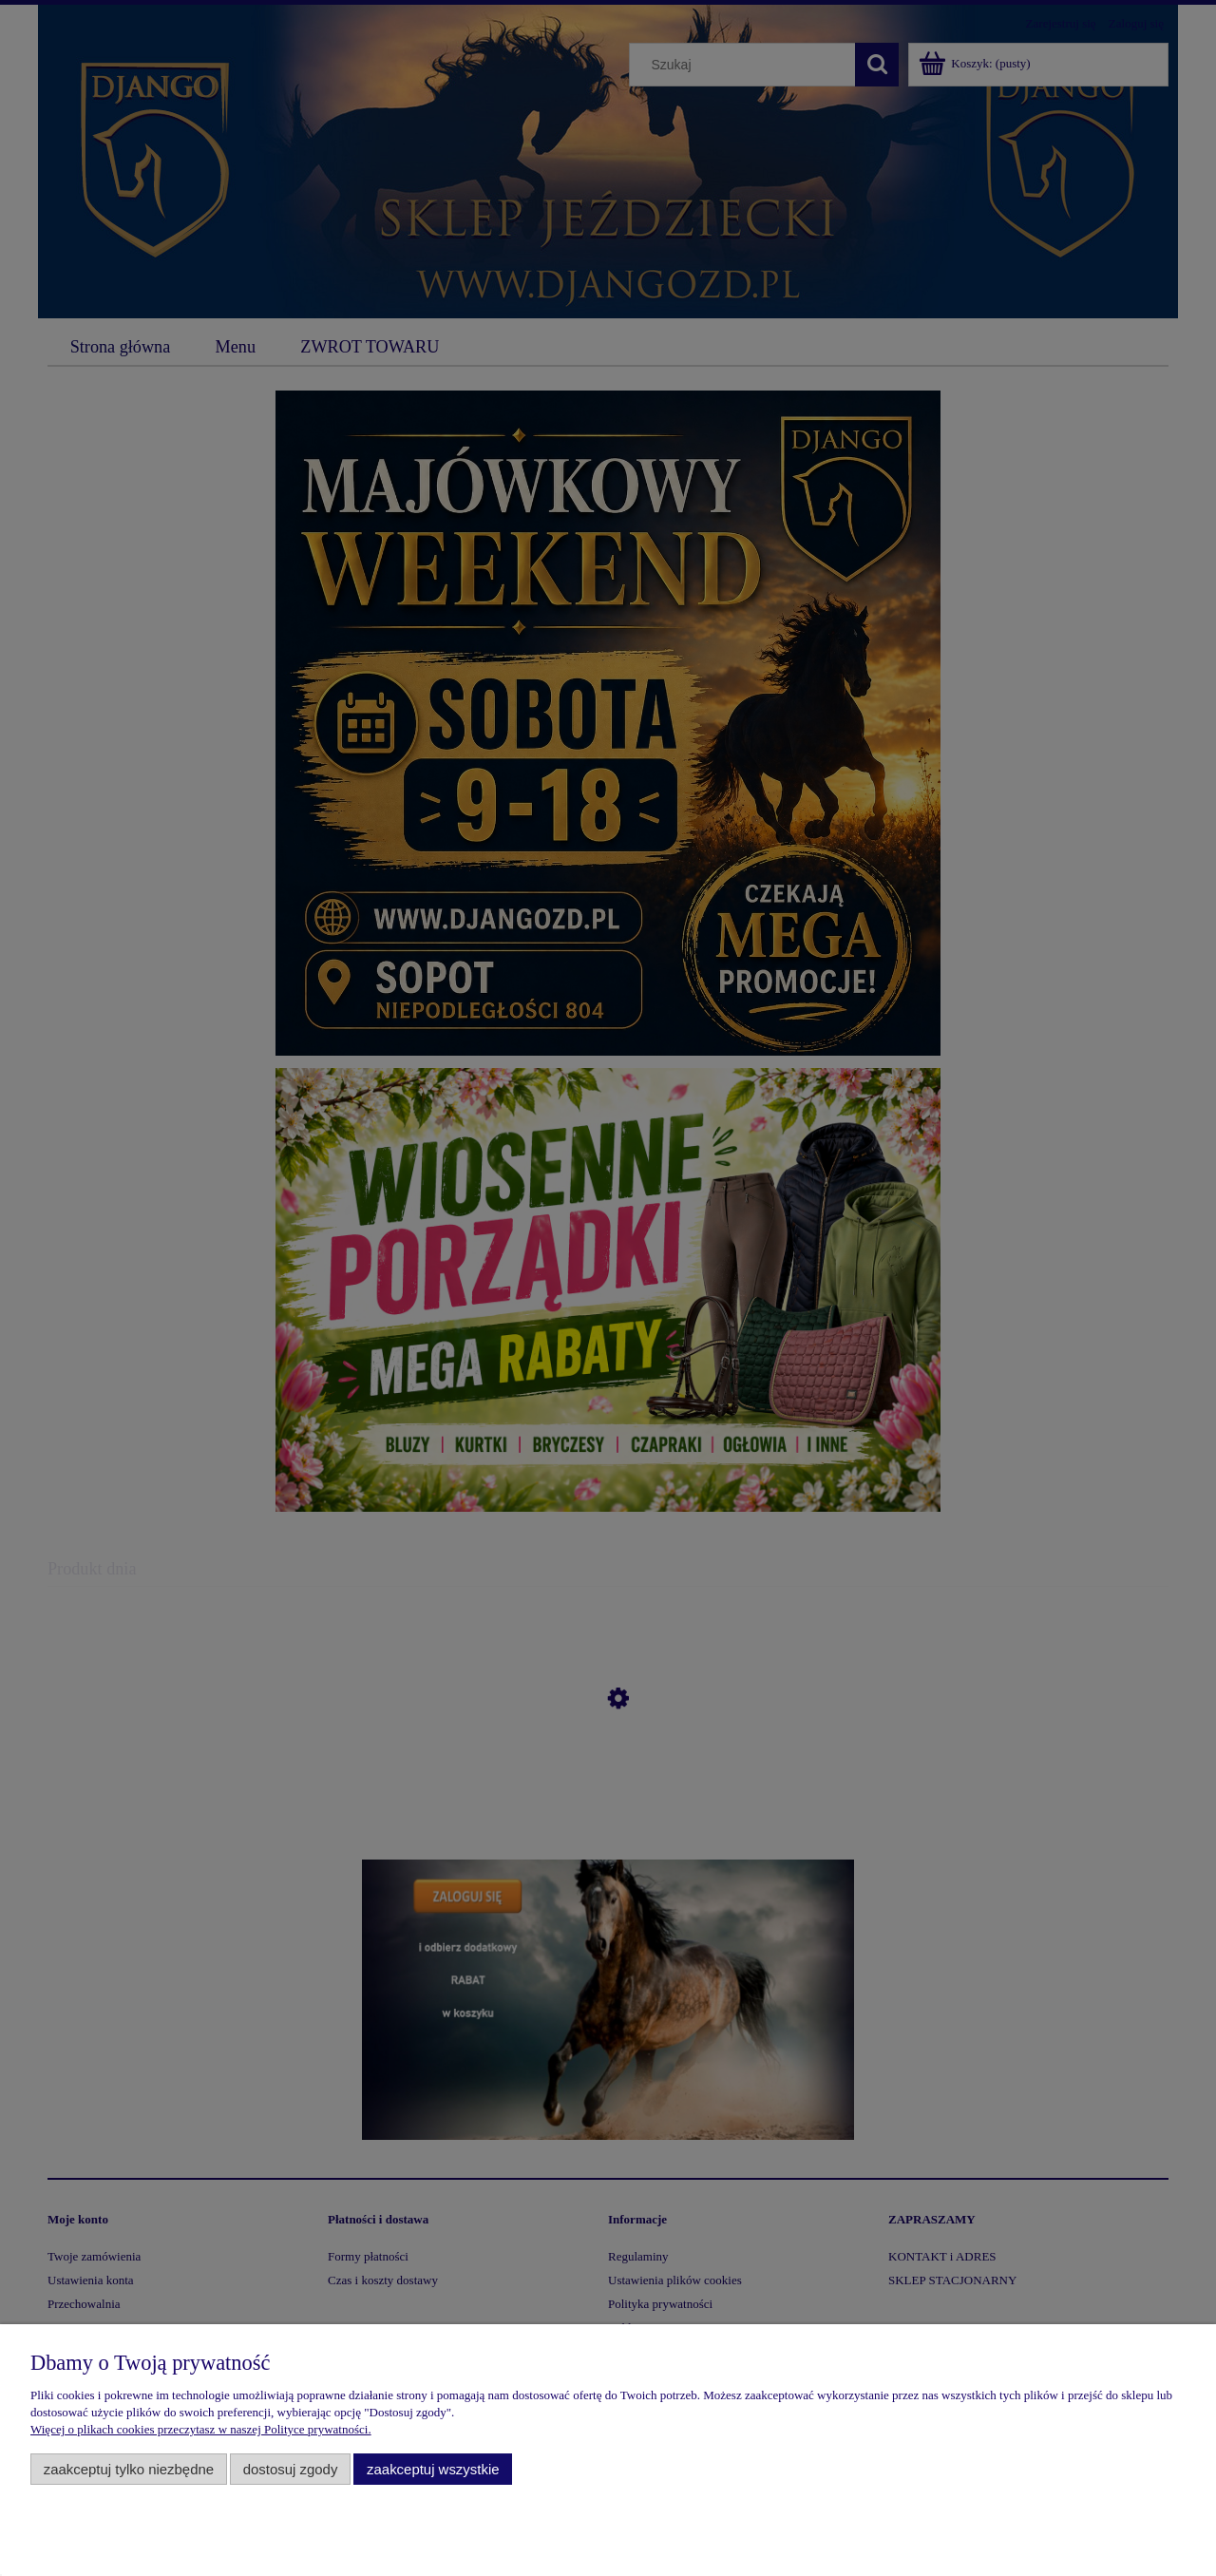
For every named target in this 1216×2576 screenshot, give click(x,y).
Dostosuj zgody (290, 2469)
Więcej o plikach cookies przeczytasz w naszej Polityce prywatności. (200, 2429)
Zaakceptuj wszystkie (433, 2469)
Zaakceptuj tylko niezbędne (129, 2469)
